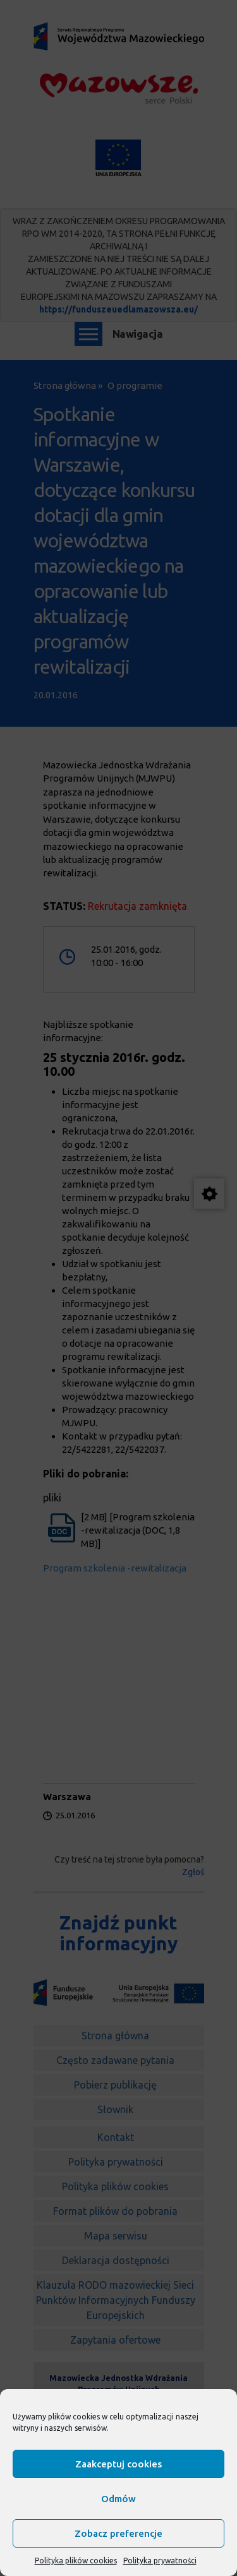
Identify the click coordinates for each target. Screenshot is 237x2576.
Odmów (118, 2498)
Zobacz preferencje (118, 2533)
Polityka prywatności (160, 2560)
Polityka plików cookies (76, 2560)
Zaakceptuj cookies (118, 2464)
